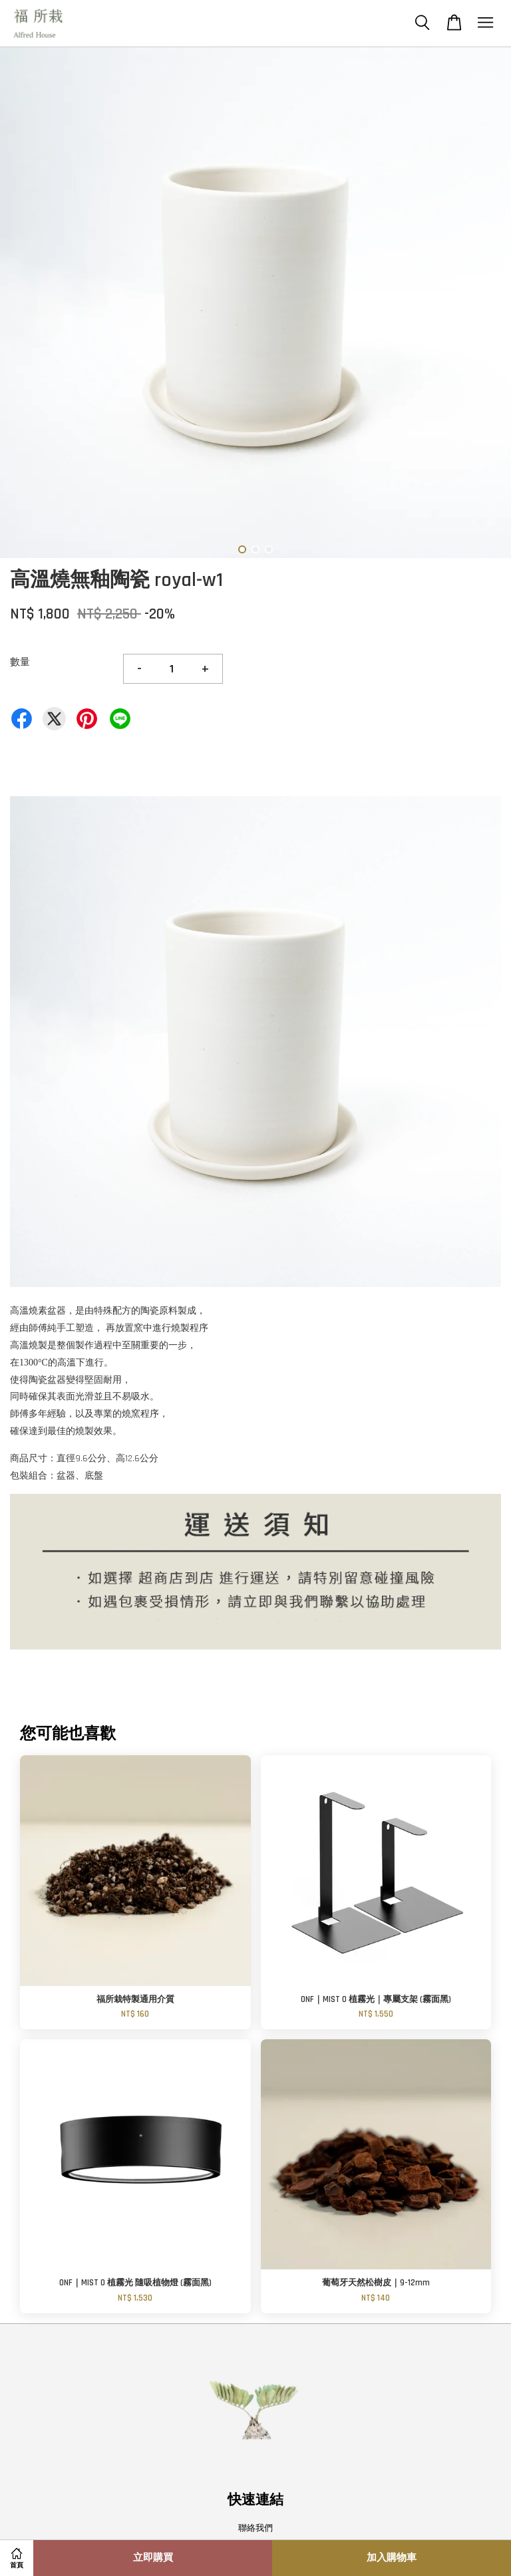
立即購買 (153, 2557)
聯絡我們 (255, 2528)
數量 (20, 662)
